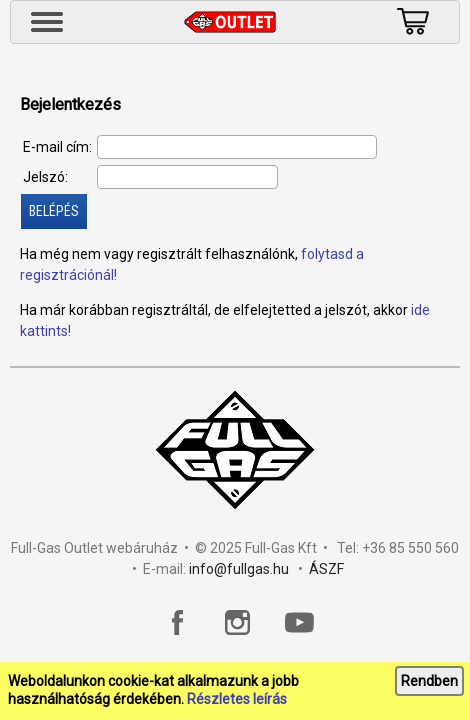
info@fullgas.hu (239, 569)
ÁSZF (326, 569)
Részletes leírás (237, 699)
